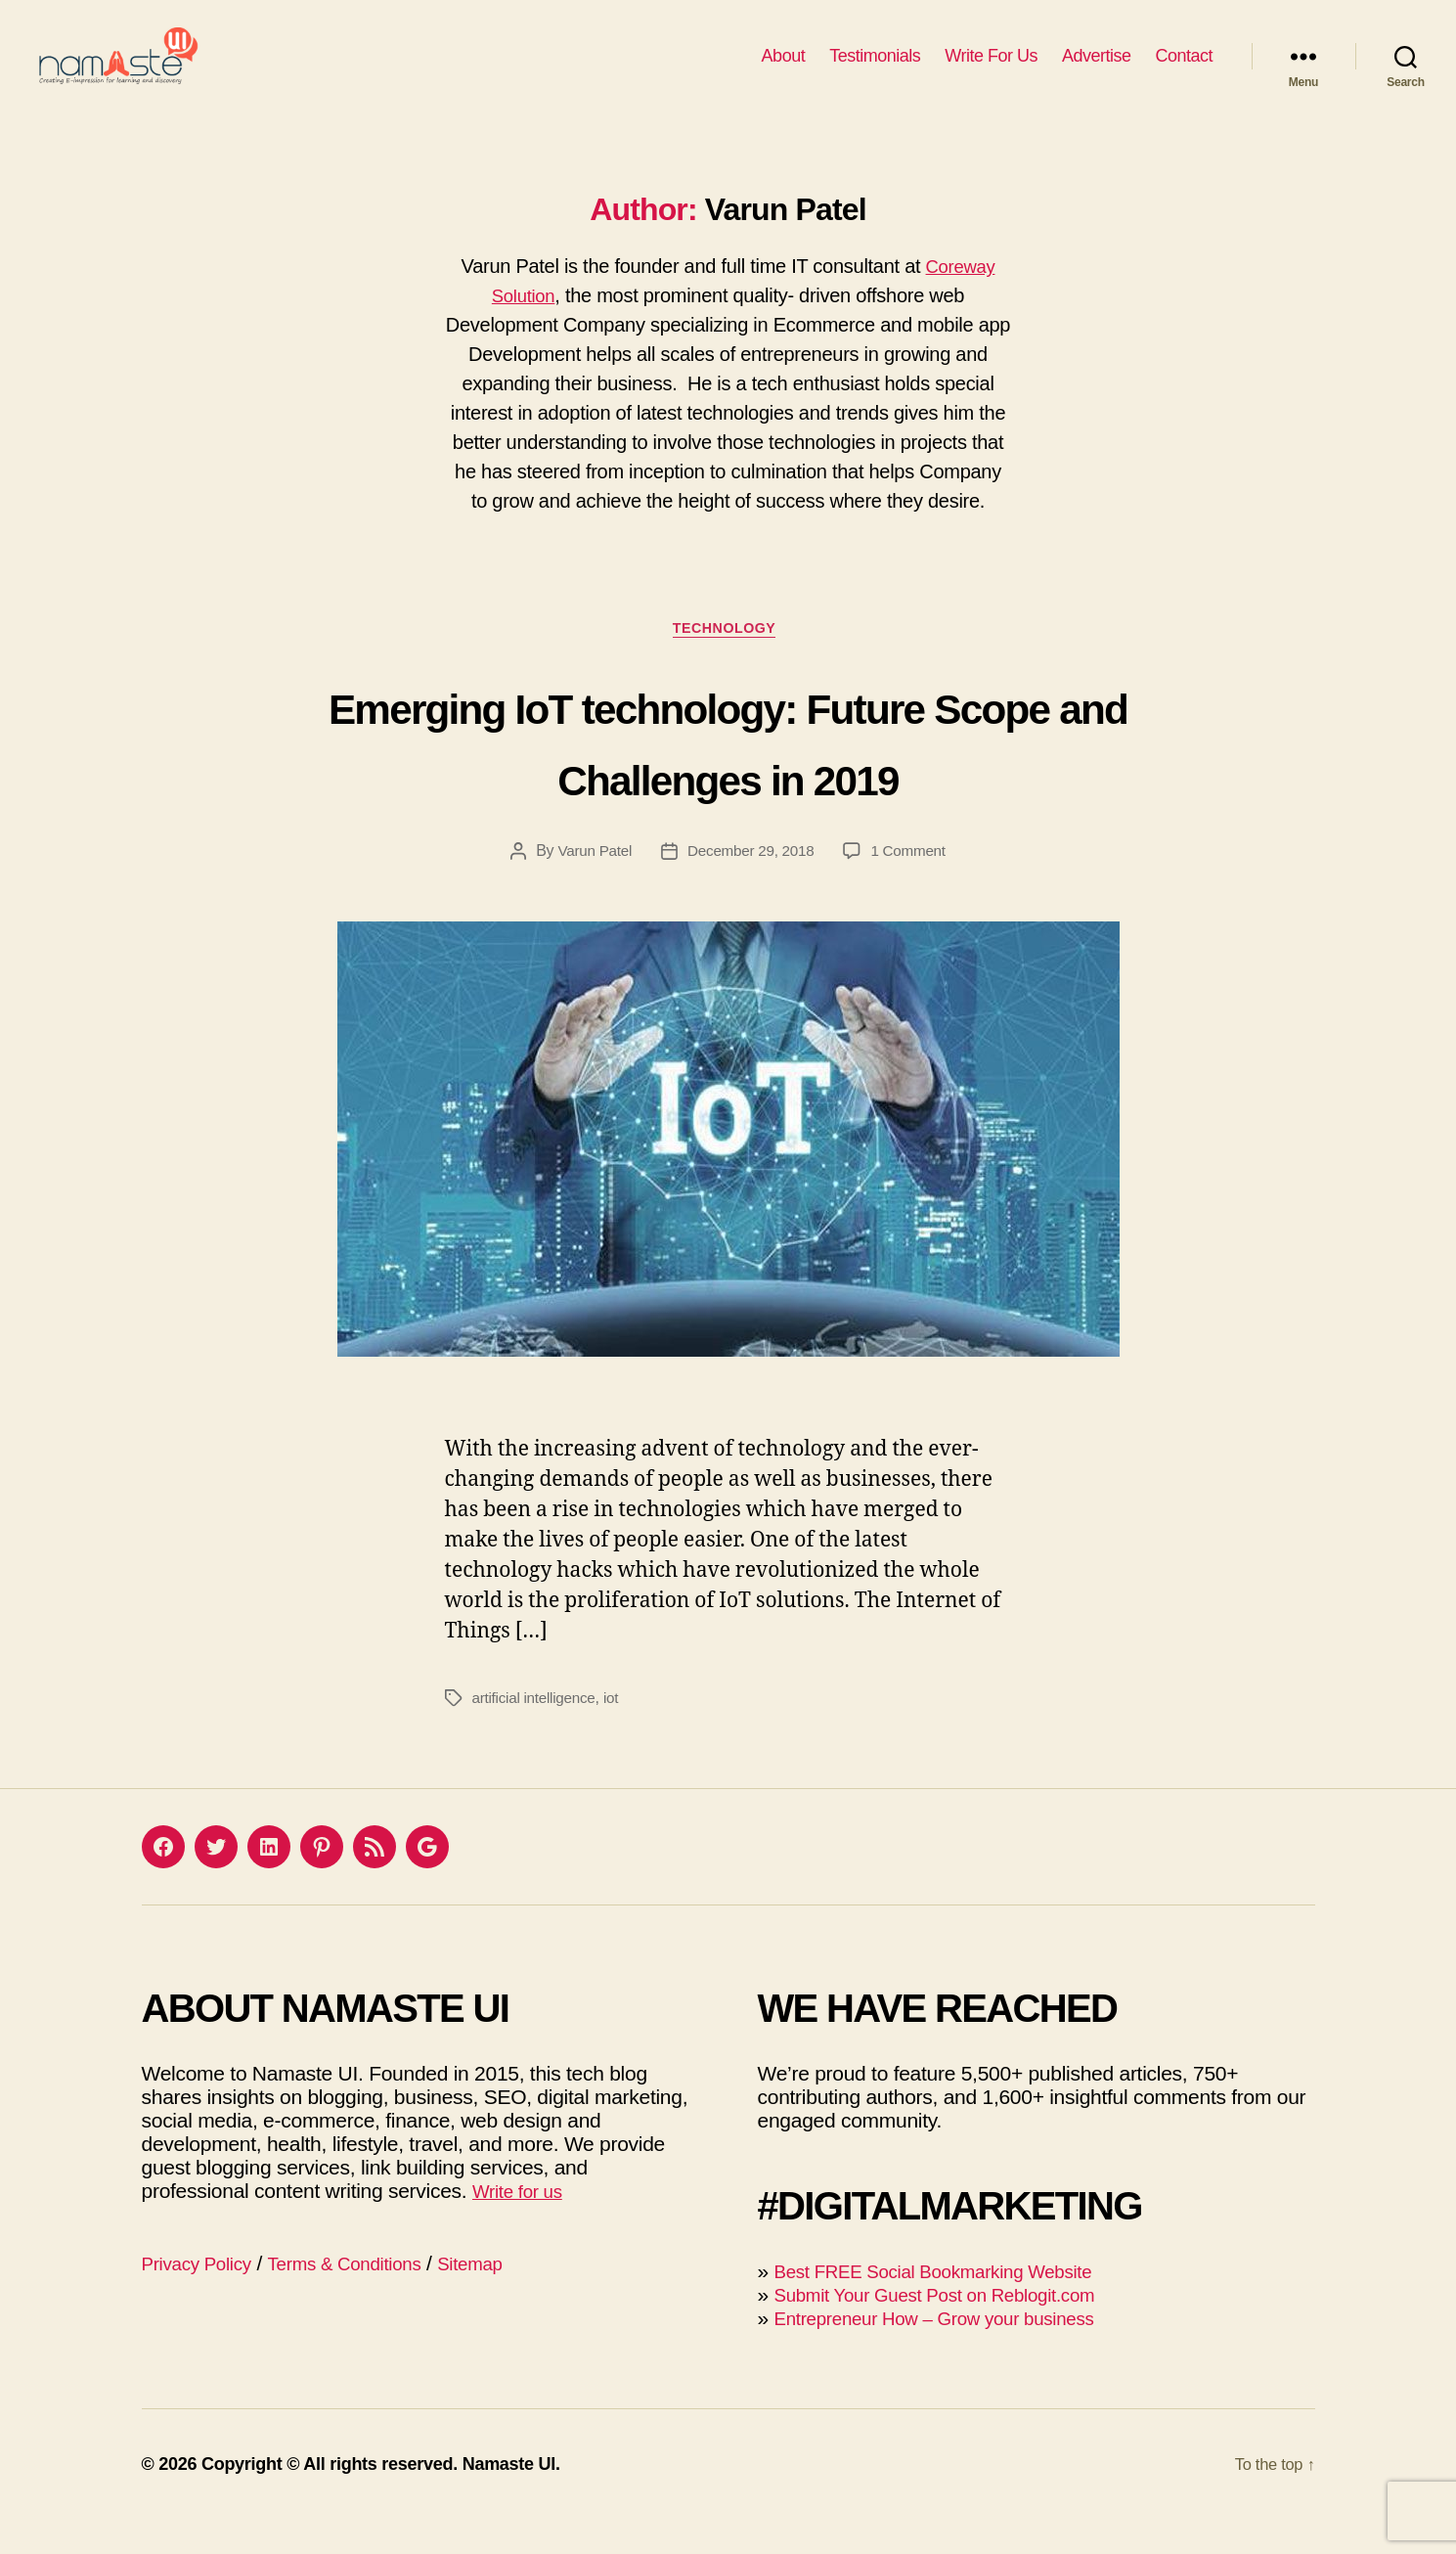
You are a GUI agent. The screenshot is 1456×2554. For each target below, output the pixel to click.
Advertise (1096, 70)
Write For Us (991, 70)
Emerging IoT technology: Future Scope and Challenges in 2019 (728, 772)
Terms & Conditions (368, 2297)
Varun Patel (589, 884)
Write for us (523, 2225)
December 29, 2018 (750, 884)
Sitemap (508, 2297)
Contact (1184, 70)
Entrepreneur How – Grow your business (953, 2352)
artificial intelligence (537, 1732)
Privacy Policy (204, 2297)
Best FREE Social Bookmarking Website (952, 2305)
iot (617, 1732)
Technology (728, 660)
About (784, 70)
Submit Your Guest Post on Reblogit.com (954, 2328)
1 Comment (913, 884)
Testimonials (874, 70)
